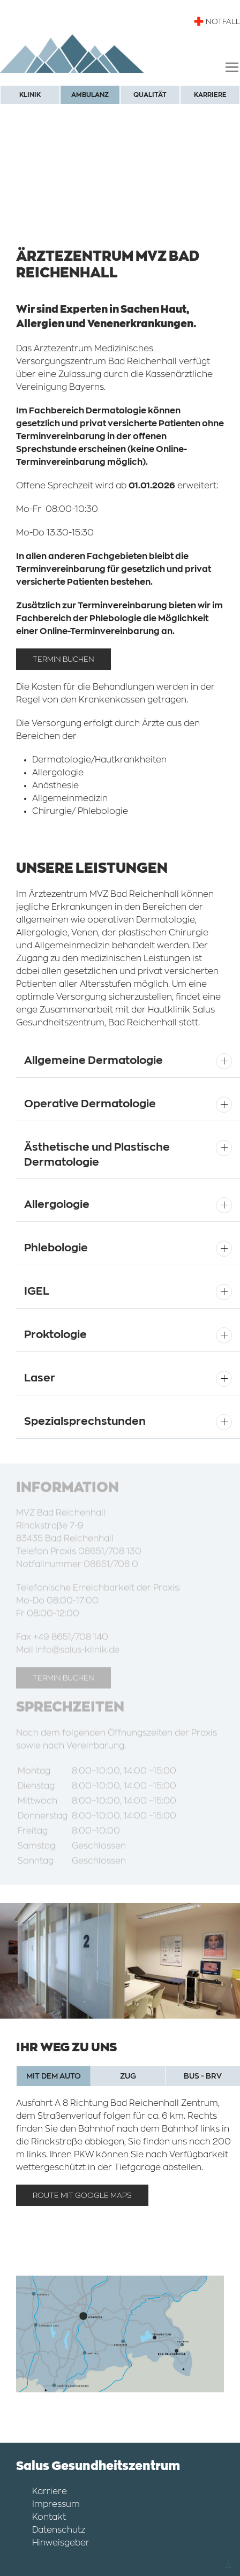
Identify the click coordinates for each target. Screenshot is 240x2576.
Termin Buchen (63, 660)
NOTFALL (216, 21)
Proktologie (55, 1334)
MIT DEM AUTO (53, 2076)
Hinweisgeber (60, 2543)
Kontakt (49, 2517)
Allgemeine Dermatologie (93, 1060)
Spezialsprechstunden (85, 1421)
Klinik (30, 95)
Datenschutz (58, 2530)
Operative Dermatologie (90, 1103)
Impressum (56, 2504)
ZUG (128, 2076)
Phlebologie (56, 1247)
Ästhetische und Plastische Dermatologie (97, 1155)
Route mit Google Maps (82, 2195)
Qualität (150, 95)
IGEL (36, 1291)
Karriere (210, 95)
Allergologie (56, 1204)
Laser (39, 1378)
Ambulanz (90, 95)
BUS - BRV (203, 2076)
